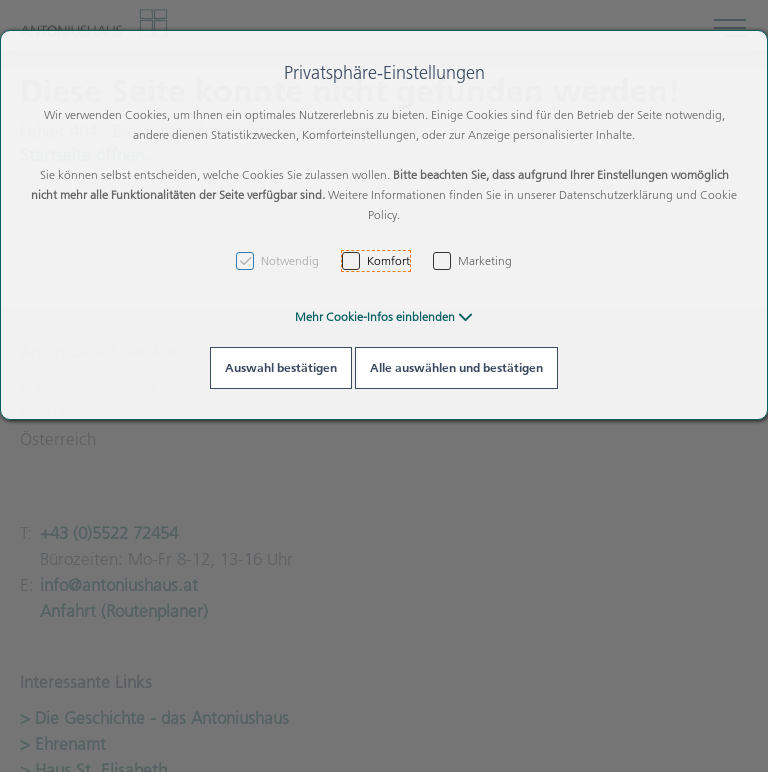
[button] (384, 316)
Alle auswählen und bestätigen (456, 367)
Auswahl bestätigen (281, 367)
